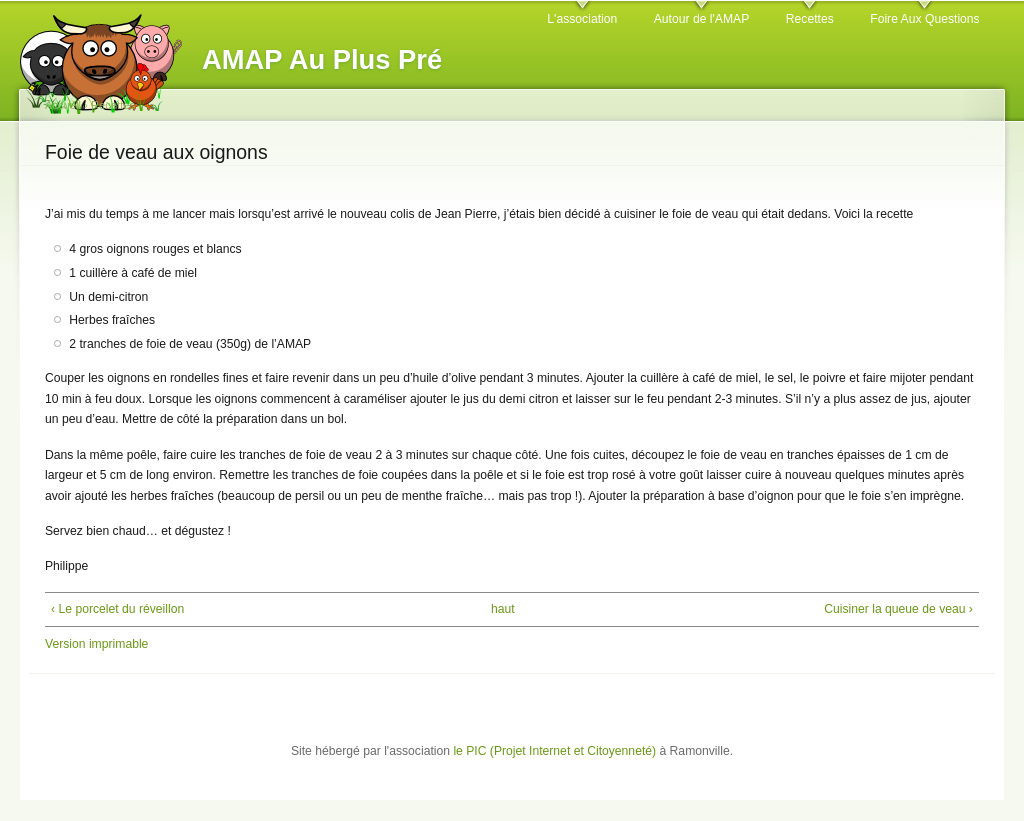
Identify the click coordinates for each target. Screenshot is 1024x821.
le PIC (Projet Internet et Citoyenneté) (554, 751)
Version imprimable (96, 644)
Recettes (810, 19)
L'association (582, 19)
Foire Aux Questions (924, 19)
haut (503, 609)
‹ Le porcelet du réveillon (117, 609)
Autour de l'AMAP (702, 19)
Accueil (63, 105)
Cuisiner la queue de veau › (898, 609)
